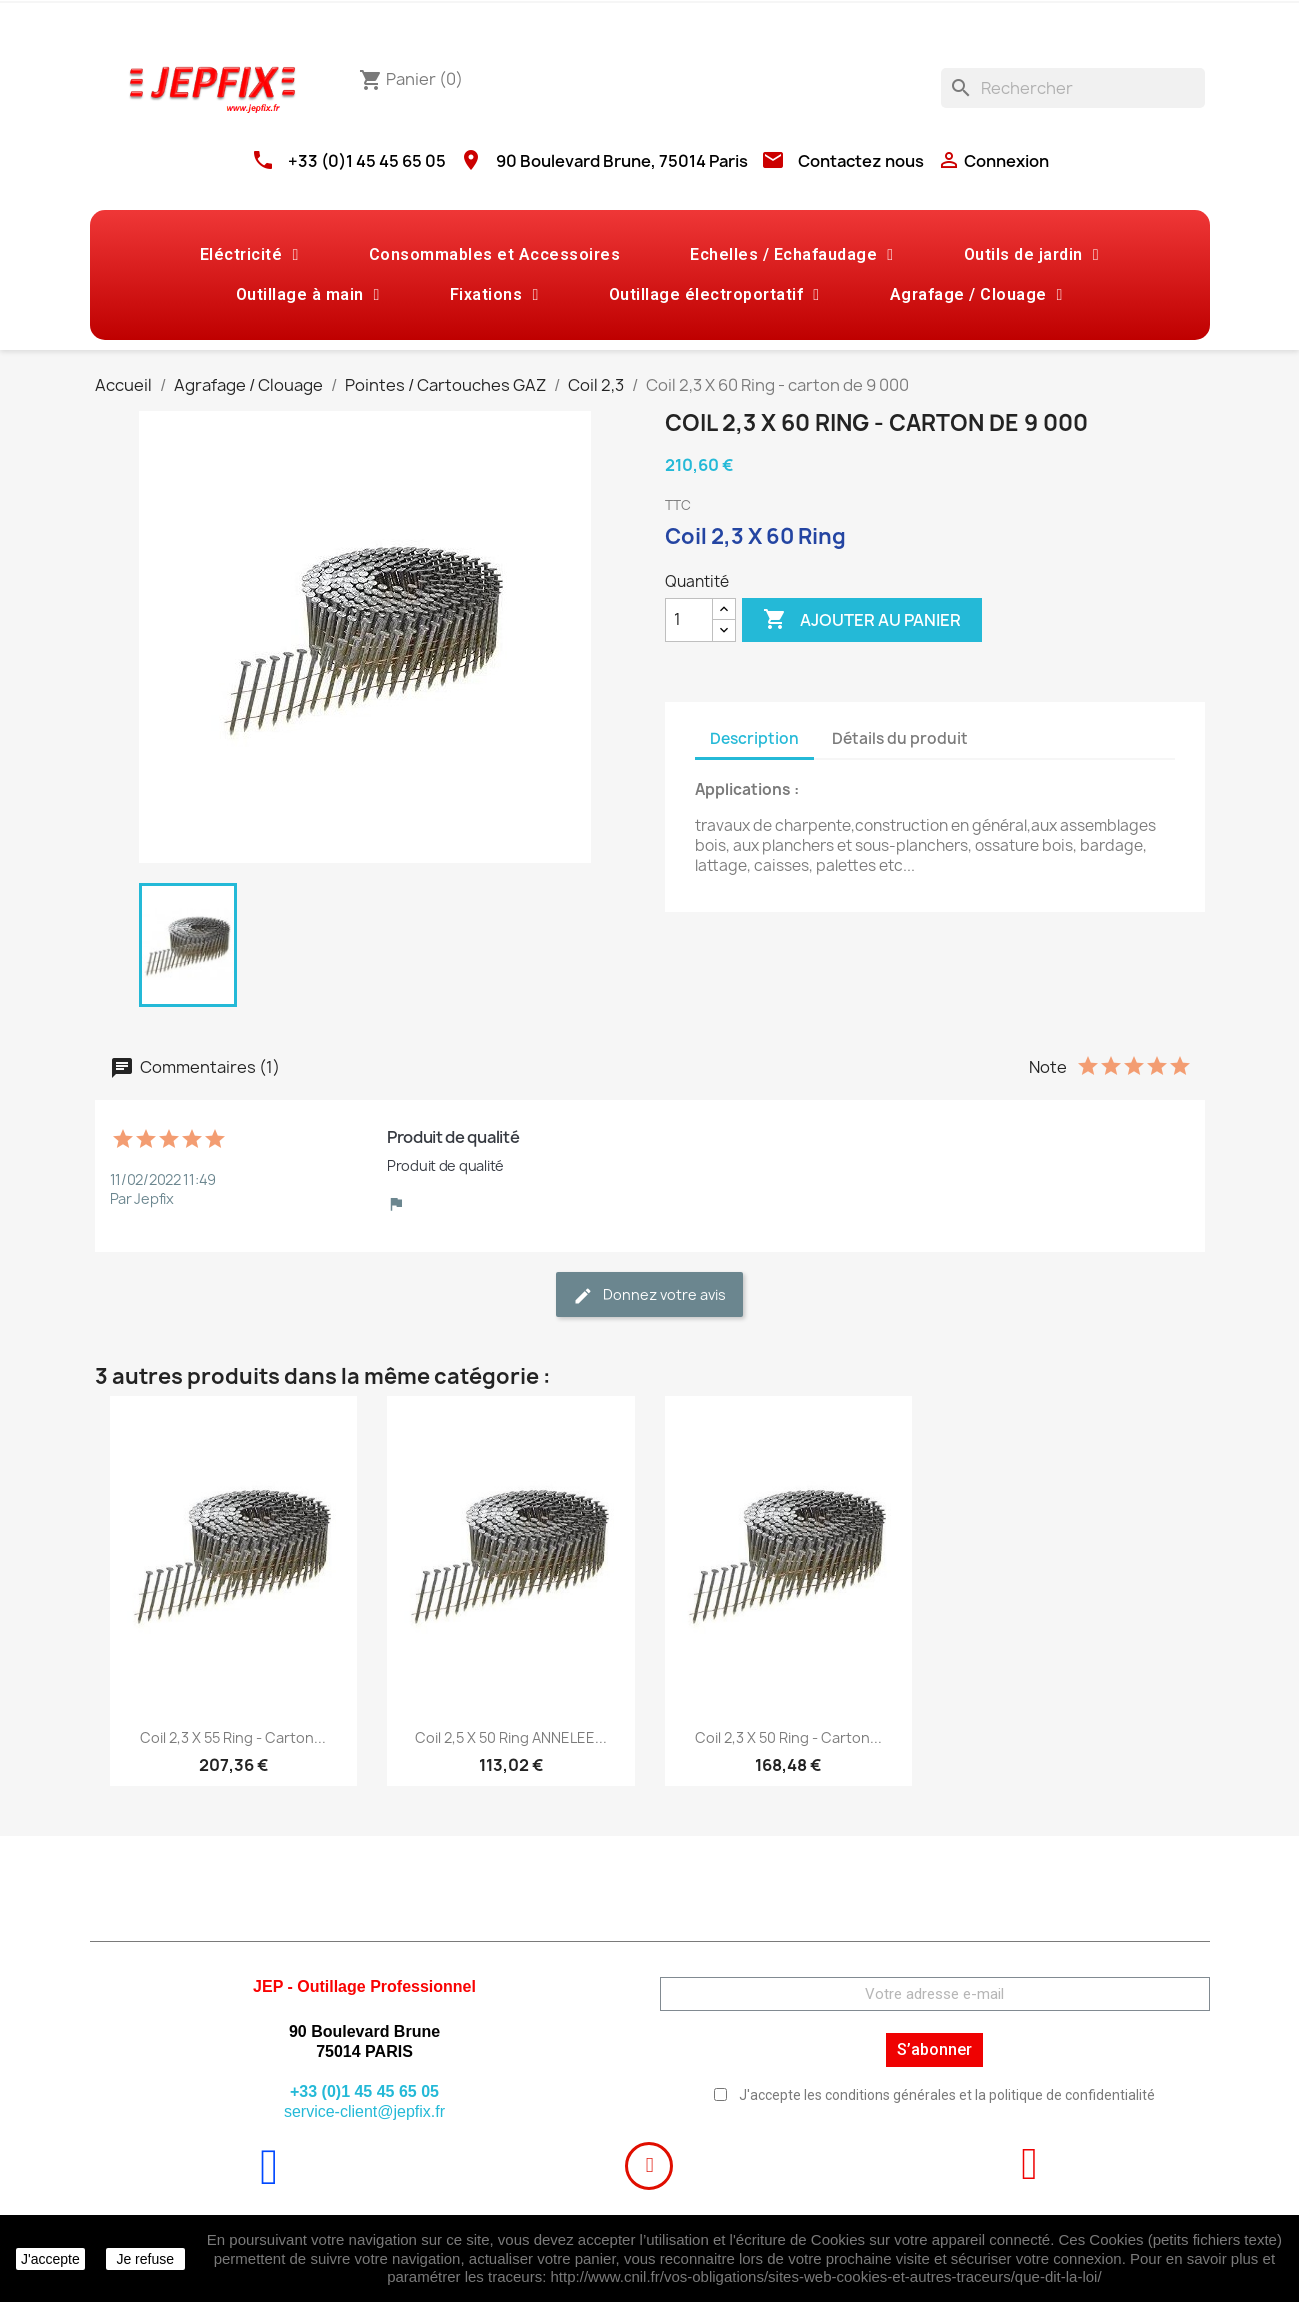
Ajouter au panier (862, 620)
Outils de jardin (1031, 255)
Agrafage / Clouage (976, 295)
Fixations (494, 295)
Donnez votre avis (649, 1295)
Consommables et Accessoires (495, 254)
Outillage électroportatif (714, 295)
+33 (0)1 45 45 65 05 (367, 161)
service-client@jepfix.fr (364, 2111)
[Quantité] (689, 620)
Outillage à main (308, 295)
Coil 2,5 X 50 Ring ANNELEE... (511, 1737)
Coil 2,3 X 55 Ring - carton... (233, 1737)
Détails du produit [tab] (900, 738)
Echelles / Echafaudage (791, 255)
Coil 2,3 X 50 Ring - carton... (788, 1737)
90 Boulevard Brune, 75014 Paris (622, 161)
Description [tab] (754, 738)
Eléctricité (249, 255)
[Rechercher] (1073, 88)
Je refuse (145, 2259)
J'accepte (50, 2259)
